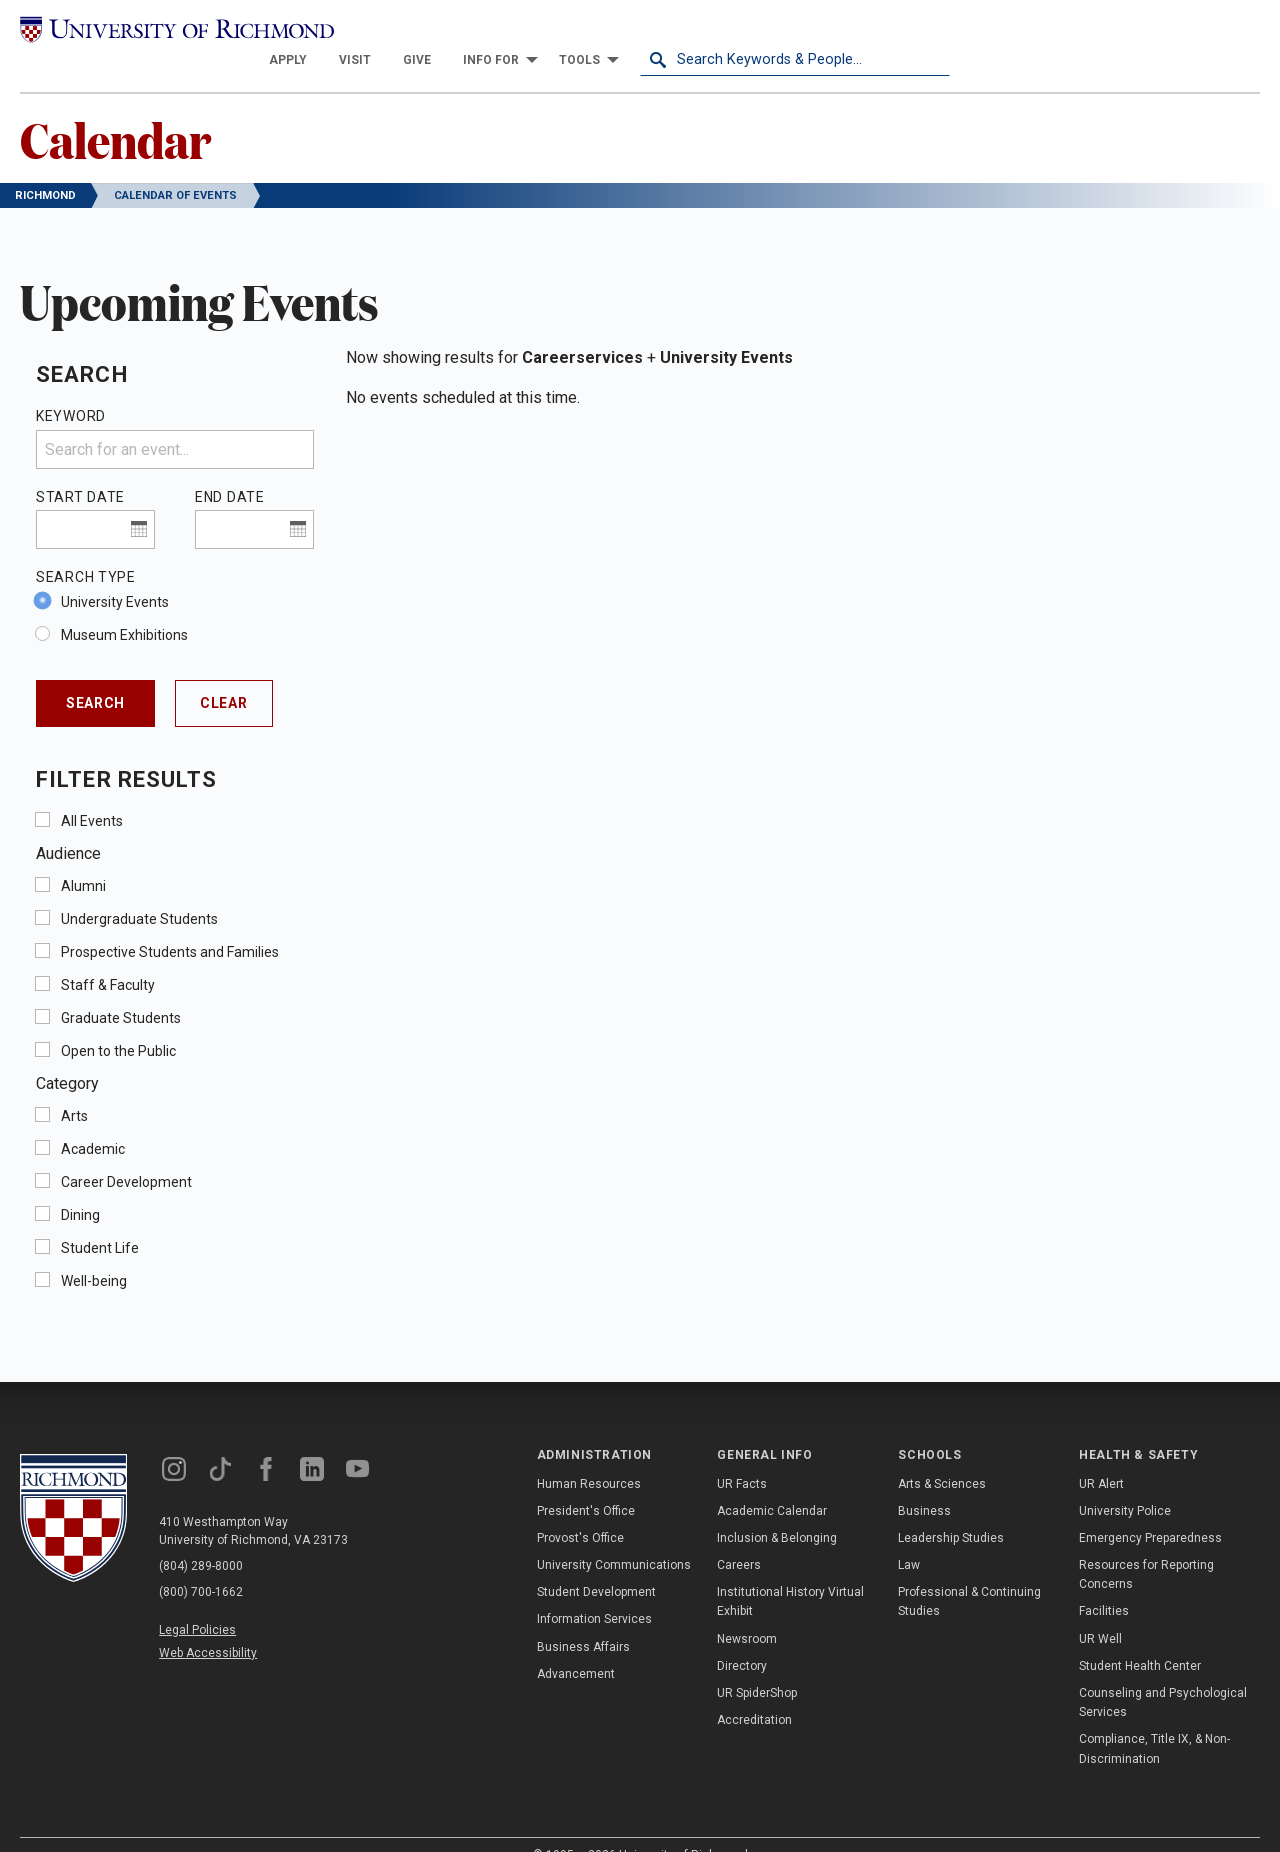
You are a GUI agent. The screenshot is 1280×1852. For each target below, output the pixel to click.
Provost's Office (580, 1510)
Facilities (1104, 1584)
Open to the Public (118, 1023)
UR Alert (1101, 1456)
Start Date (80, 469)
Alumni (83, 858)
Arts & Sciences (942, 1456)
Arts (74, 1088)
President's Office (586, 1483)
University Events (115, 574)
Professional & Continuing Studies (969, 1574)
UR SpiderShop (757, 1665)
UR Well (1100, 1611)
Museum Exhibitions (124, 607)
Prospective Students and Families (170, 924)
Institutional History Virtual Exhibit (790, 1574)
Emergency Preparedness (1150, 1510)
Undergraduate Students (139, 891)
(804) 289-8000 (201, 1538)
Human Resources (589, 1456)
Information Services (594, 1592)
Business (924, 1483)
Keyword (71, 389)
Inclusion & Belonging (777, 1510)
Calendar (115, 111)
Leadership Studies (951, 1510)
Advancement (576, 1646)
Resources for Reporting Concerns (1146, 1546)
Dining (80, 1187)
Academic (93, 1121)
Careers (739, 1537)
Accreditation (754, 1693)
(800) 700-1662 (201, 1564)
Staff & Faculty (108, 957)
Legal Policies (197, 1602)
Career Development (126, 1154)
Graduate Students (121, 990)
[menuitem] (598, 32)
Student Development (596, 1565)
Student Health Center (1140, 1638)
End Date (230, 469)
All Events (92, 793)
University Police (1125, 1483)
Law (909, 1537)
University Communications (614, 1537)
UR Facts (742, 1456)
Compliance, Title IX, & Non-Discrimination (1154, 1721)
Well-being (94, 1253)
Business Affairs (583, 1619)
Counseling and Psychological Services (1163, 1674)
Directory (742, 1638)
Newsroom (747, 1611)
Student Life (100, 1220)
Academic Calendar (772, 1483)
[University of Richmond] (175, 31)
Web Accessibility (208, 1626)
